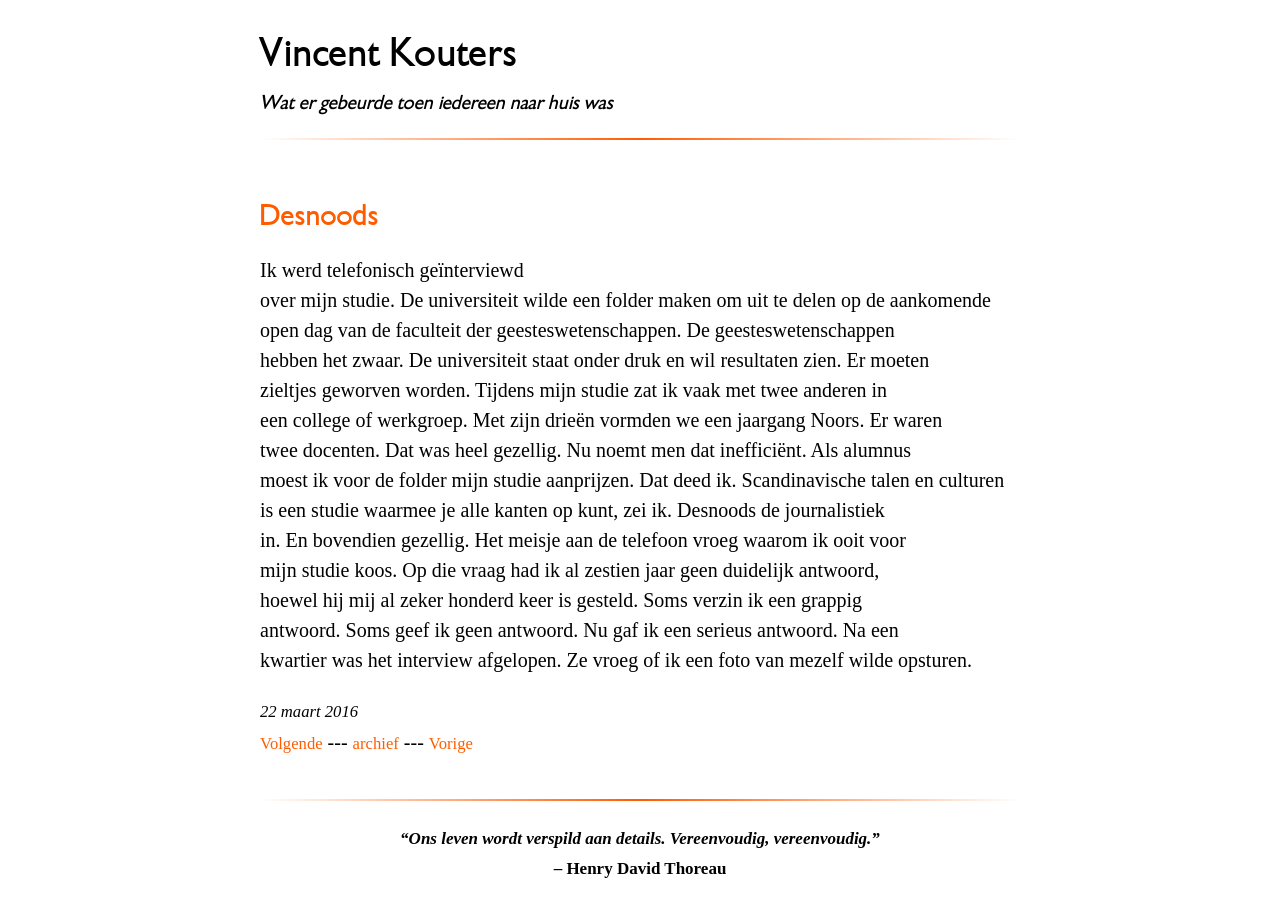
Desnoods (319, 215)
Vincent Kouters (389, 53)
